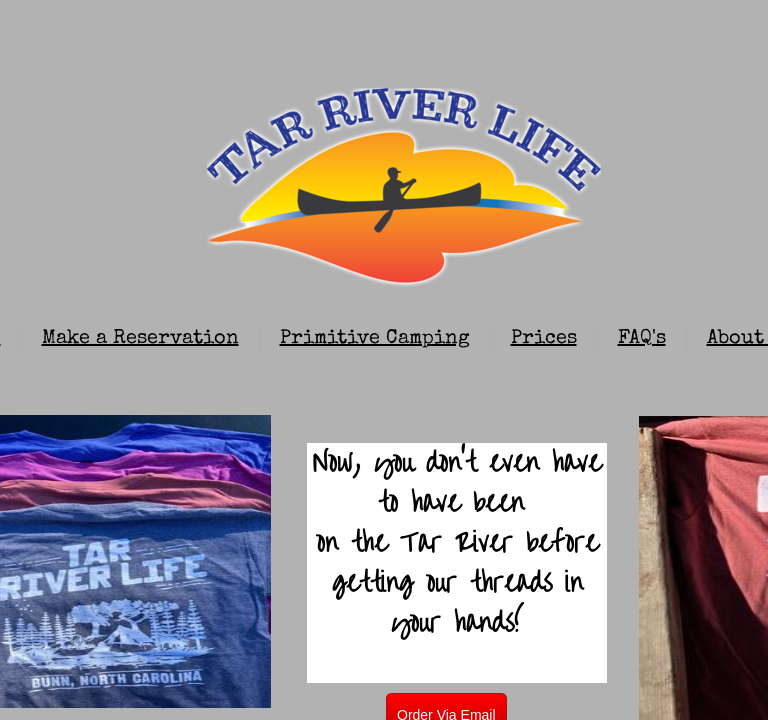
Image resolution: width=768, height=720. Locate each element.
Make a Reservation (140, 339)
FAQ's (642, 339)
